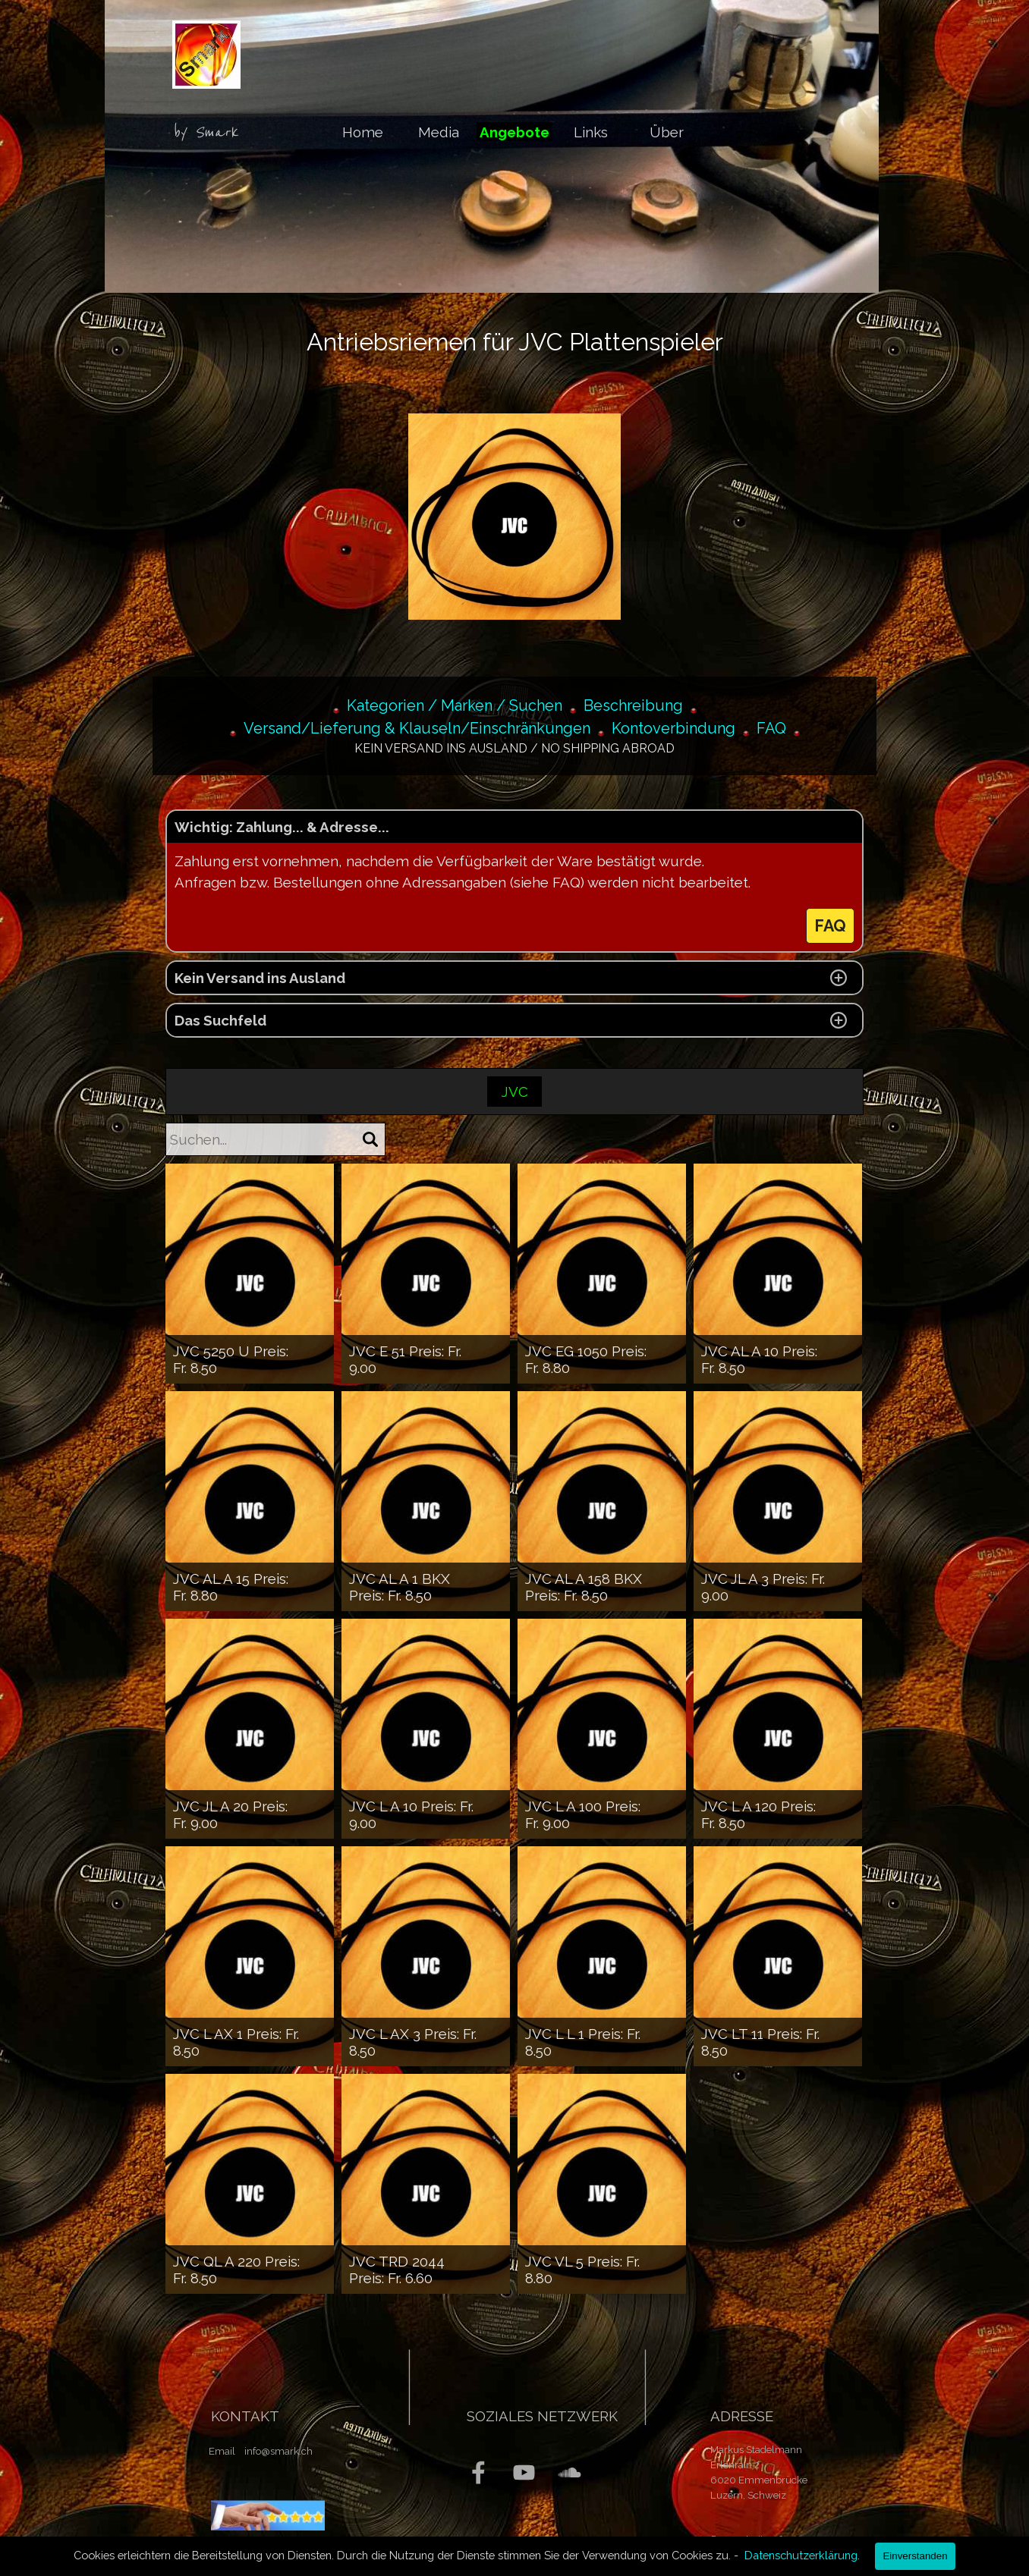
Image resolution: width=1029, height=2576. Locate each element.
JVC (515, 1091)
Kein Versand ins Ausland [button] (260, 977)
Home (362, 132)
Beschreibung (633, 705)
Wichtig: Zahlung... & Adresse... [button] (282, 826)
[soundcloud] (569, 2472)
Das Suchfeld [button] (220, 1020)
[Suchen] (370, 1139)
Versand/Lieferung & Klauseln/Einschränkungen (417, 728)
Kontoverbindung (673, 728)
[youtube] (524, 2472)
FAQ (771, 728)
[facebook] (478, 2472)
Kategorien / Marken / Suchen (454, 705)
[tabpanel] (211, 133)
